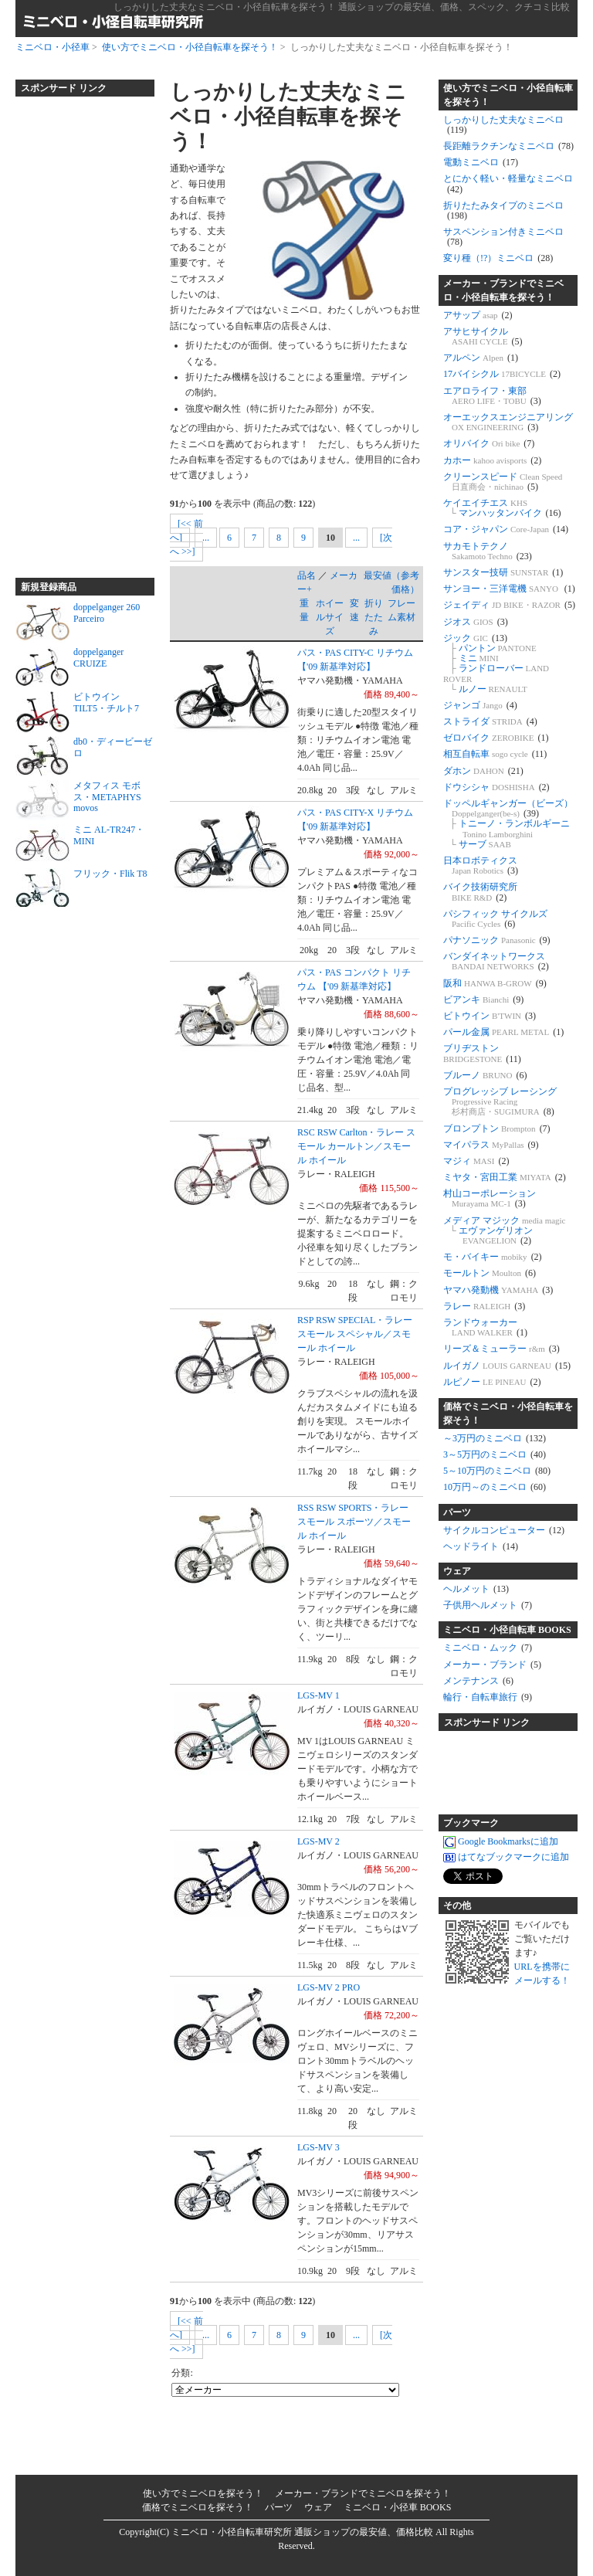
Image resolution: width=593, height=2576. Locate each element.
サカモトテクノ (487, 551)
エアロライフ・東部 (492, 395)
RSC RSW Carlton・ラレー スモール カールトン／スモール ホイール (356, 1146)
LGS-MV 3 (318, 2147)
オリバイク (488, 443)
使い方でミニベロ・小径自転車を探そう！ (190, 47)
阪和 (495, 983)
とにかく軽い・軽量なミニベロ (508, 183)
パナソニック (497, 940)
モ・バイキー (492, 1256)
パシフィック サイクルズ (495, 918)
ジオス (475, 621)
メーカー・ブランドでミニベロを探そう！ (363, 2493)
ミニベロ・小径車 (52, 47)
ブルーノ (485, 1075)
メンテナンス (478, 1680)
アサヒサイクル (482, 336)
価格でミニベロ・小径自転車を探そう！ (508, 1413)
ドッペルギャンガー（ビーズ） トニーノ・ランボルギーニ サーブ (508, 824)
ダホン (483, 770)
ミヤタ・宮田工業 (504, 1177)
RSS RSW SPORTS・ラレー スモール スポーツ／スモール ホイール (354, 1521)
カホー (492, 460)
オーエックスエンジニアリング (508, 422)
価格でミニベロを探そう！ (197, 2507)
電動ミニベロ (480, 162)
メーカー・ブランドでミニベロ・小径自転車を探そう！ (503, 290)
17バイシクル (502, 373)
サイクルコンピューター (503, 1530)
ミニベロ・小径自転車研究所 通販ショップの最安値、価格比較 (302, 2532)
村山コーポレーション (489, 1198)
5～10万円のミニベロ (497, 1470)
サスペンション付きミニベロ (503, 236)
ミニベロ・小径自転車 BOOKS (507, 1629)
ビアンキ (483, 999)
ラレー (484, 1306)
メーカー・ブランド (492, 1664)
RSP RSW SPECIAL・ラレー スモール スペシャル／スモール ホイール (354, 1334)
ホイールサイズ (330, 617)
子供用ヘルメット (487, 1605)
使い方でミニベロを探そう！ (203, 2493)
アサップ (478, 315)
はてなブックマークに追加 (506, 1857)
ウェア (457, 1571)
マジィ (476, 1161)
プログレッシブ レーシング (500, 1101)
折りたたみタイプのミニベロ (503, 210)
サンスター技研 (503, 572)
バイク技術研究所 (480, 891)
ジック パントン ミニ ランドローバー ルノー (496, 663)
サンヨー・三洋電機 (509, 588)
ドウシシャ (496, 787)
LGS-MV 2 (318, 1841)
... (205, 537)
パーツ (457, 1512)
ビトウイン (489, 1015)
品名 (306, 575)
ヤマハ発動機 (498, 1290)
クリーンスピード (502, 481)
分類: (181, 2372)
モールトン (489, 1273)
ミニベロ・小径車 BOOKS (398, 2507)
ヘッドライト (480, 1546)
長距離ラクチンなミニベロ (508, 146)
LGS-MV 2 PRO (328, 1987)
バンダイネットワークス (496, 961)
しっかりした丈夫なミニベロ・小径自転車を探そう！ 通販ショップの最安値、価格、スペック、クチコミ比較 (342, 7)
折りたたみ (373, 617)
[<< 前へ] (186, 530)
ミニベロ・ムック (487, 1647)
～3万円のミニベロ (494, 1438)
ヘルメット (476, 1588)
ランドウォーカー (485, 1327)
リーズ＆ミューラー (501, 1348)
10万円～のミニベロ (494, 1486)
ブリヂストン (482, 1053)
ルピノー (492, 1381)
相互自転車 (495, 753)
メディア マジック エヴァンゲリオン (504, 1230)
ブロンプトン (497, 1128)
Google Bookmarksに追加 (500, 1842)
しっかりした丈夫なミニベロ (503, 124)
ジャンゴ (480, 705)
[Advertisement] (77, 330)
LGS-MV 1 (318, 1695)
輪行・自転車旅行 (487, 1697)
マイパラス (491, 1144)
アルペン (480, 357)
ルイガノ (507, 1365)
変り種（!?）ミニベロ (498, 258)
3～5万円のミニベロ (494, 1454)
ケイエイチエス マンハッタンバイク (502, 507)
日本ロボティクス (480, 865)
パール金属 (503, 1032)
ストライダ (490, 721)
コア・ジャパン (505, 529)
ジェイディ (509, 604)
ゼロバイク (495, 737)
